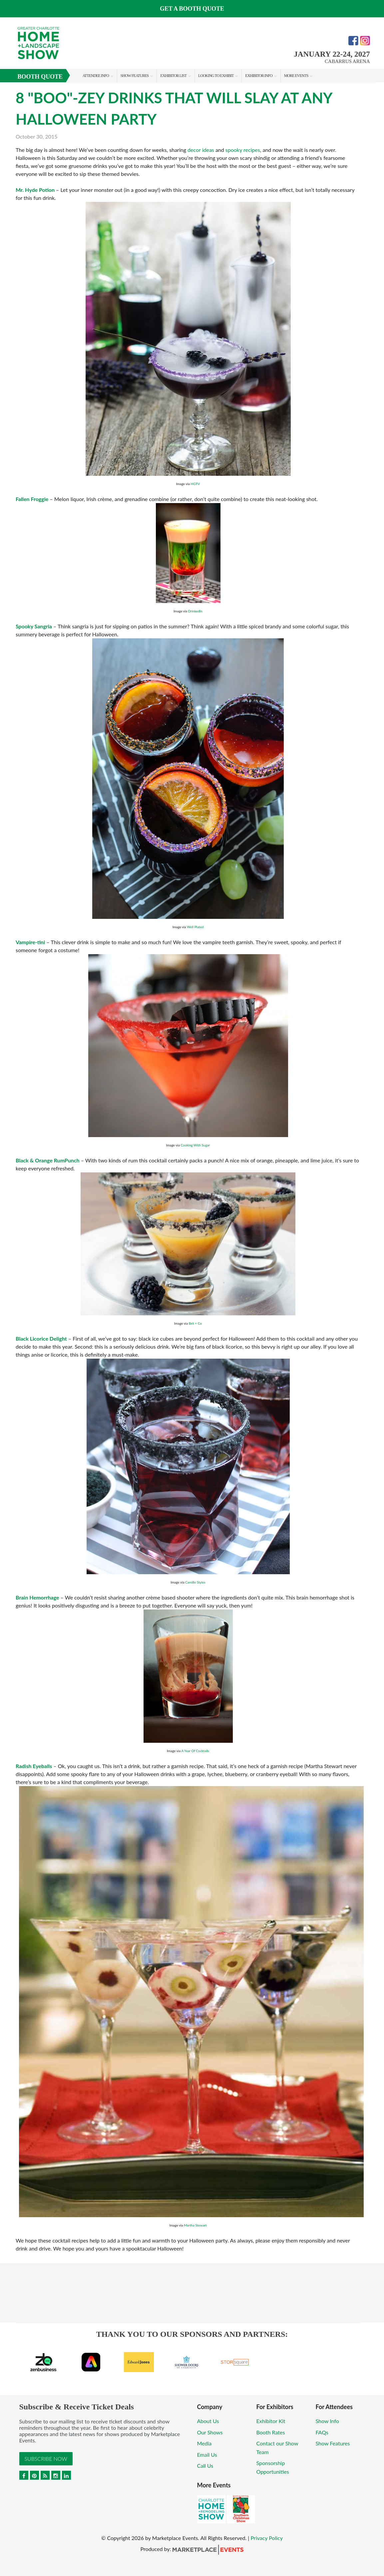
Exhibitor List (173, 75)
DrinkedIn (195, 611)
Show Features (135, 75)
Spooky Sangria (34, 626)
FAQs (322, 2432)
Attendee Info (96, 75)
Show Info (327, 2421)
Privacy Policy (266, 2538)
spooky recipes (242, 150)
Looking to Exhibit (215, 75)
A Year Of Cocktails (195, 1751)
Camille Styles (195, 1582)
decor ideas (201, 150)
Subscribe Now (46, 2458)
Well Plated (195, 927)
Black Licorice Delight (41, 1338)
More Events (296, 75)
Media (204, 2443)
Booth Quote (40, 76)
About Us (208, 2421)
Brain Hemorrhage (37, 1597)
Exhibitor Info (258, 75)
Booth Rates (270, 2432)
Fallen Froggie (32, 499)
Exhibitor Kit (270, 2421)
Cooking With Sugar (195, 1145)
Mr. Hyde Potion (35, 190)
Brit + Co (195, 1323)
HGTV (195, 484)
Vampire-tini (30, 942)
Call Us (205, 2465)
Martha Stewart (195, 2225)
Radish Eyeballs (34, 1766)
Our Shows (210, 2432)
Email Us (207, 2454)
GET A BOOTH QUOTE (192, 8)
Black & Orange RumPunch (48, 1160)
